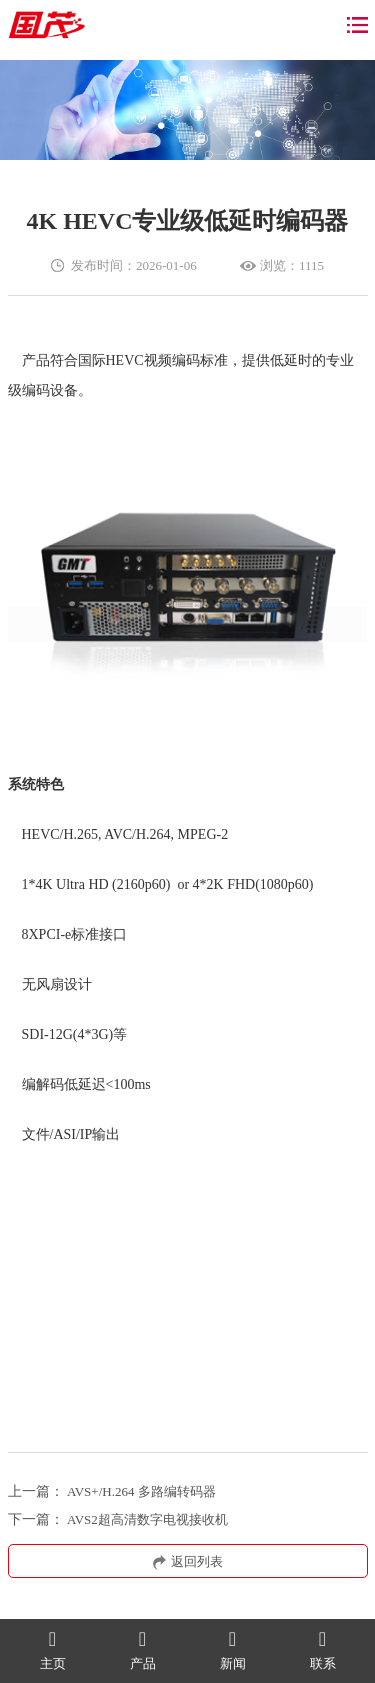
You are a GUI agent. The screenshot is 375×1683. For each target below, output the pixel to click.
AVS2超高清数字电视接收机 (147, 1519)
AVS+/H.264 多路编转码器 (141, 1491)
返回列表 (188, 1561)
